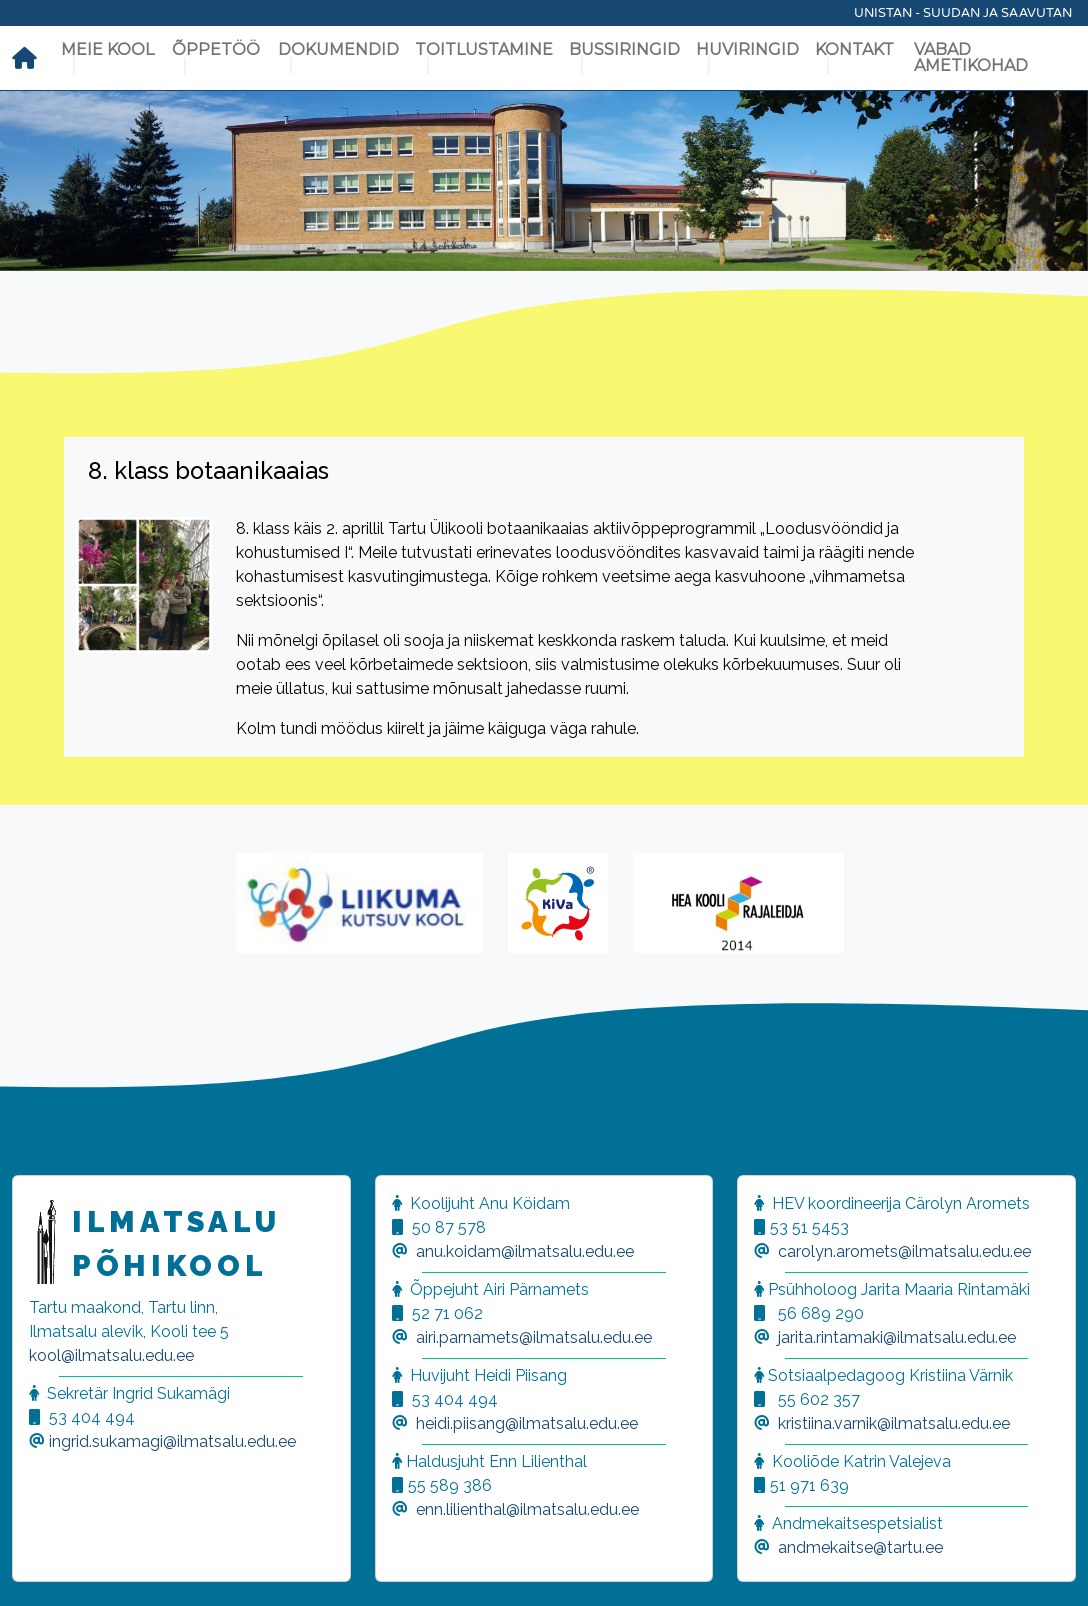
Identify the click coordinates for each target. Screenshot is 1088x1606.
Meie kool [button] (107, 49)
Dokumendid (338, 49)
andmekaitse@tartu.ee (860, 1547)
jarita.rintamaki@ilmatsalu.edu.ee (897, 1337)
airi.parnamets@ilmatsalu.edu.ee (534, 1337)
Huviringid (747, 49)
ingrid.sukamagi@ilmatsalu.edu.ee (172, 1441)
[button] (40, 1566)
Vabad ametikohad (971, 57)
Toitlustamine (484, 49)
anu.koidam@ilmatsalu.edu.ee (525, 1251)
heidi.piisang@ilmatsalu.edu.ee (527, 1423)
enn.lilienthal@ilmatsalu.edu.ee (527, 1509)
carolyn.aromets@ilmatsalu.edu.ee (904, 1251)
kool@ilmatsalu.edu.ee (111, 1355)
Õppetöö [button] (216, 49)
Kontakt (854, 49)
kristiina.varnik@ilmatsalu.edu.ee (894, 1423)
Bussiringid (624, 49)
